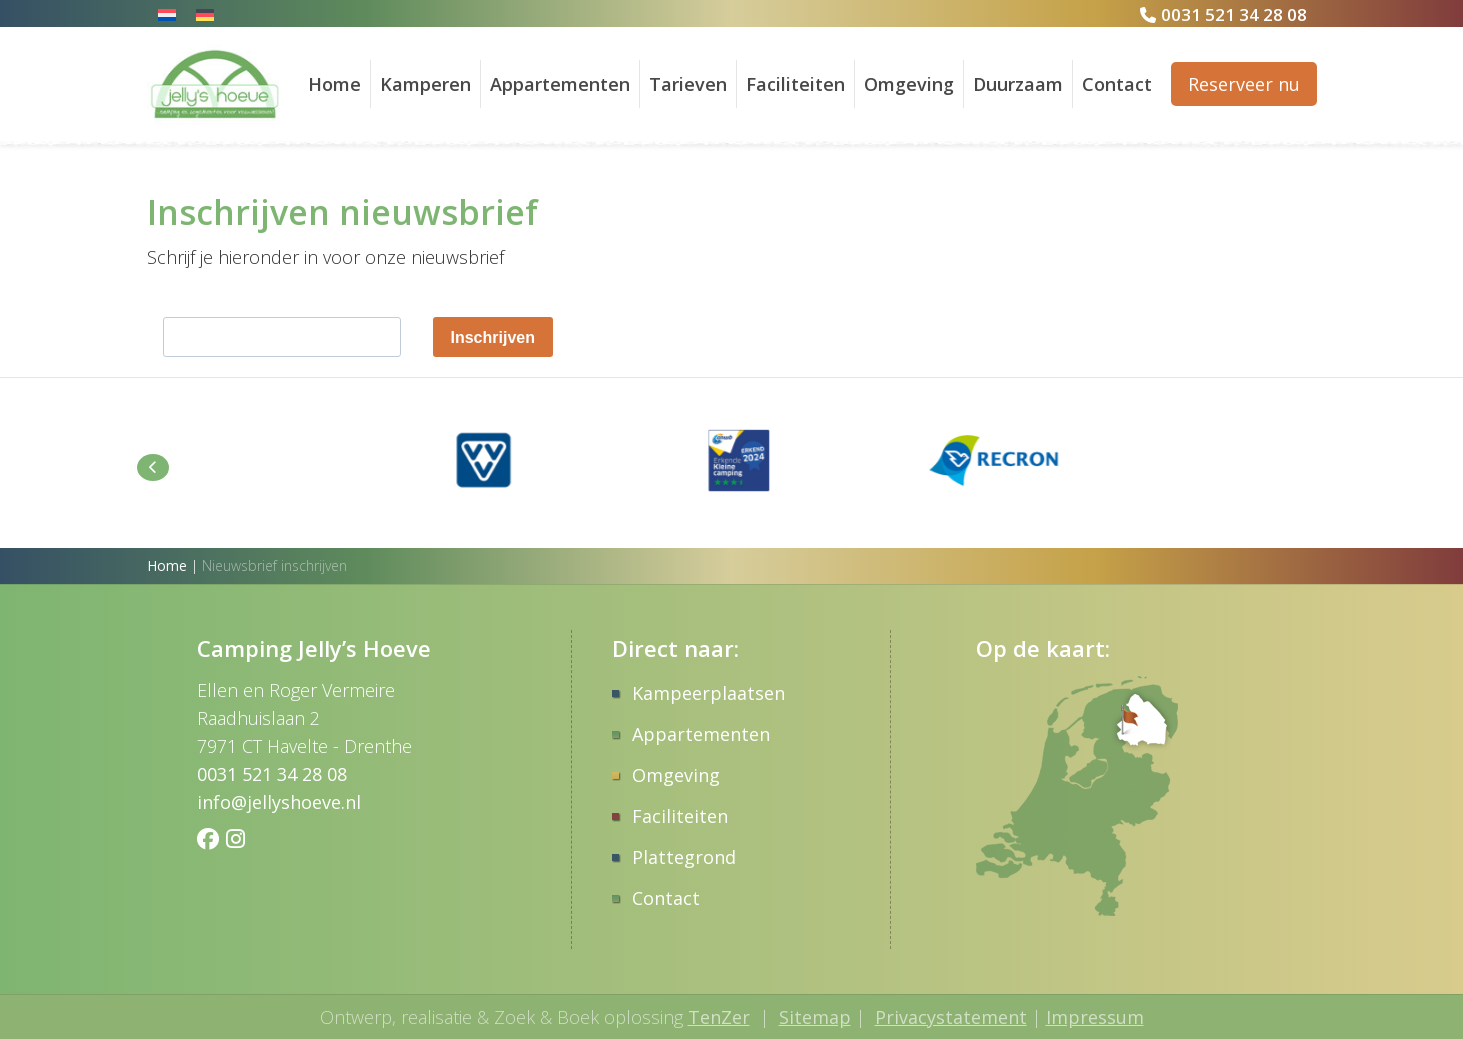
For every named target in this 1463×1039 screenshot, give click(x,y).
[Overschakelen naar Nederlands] (167, 13)
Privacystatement (951, 1017)
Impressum (1095, 1017)
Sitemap (815, 1017)
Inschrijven (493, 337)
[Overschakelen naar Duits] (205, 13)
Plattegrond (684, 857)
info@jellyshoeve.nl (279, 802)
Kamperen (425, 84)
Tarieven (688, 84)
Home (334, 84)
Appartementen (560, 84)
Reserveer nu (1244, 84)
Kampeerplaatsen (708, 693)
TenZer (719, 1017)
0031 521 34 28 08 (1234, 14)
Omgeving (909, 84)
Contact (1117, 84)
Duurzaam (1018, 84)
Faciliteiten (795, 84)
